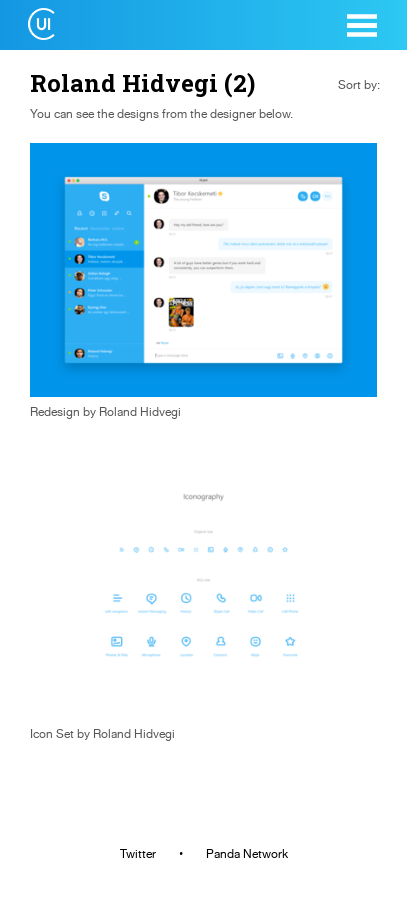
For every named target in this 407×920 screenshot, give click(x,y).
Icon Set (52, 734)
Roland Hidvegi (140, 412)
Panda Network (247, 854)
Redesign (55, 412)
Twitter (138, 854)
